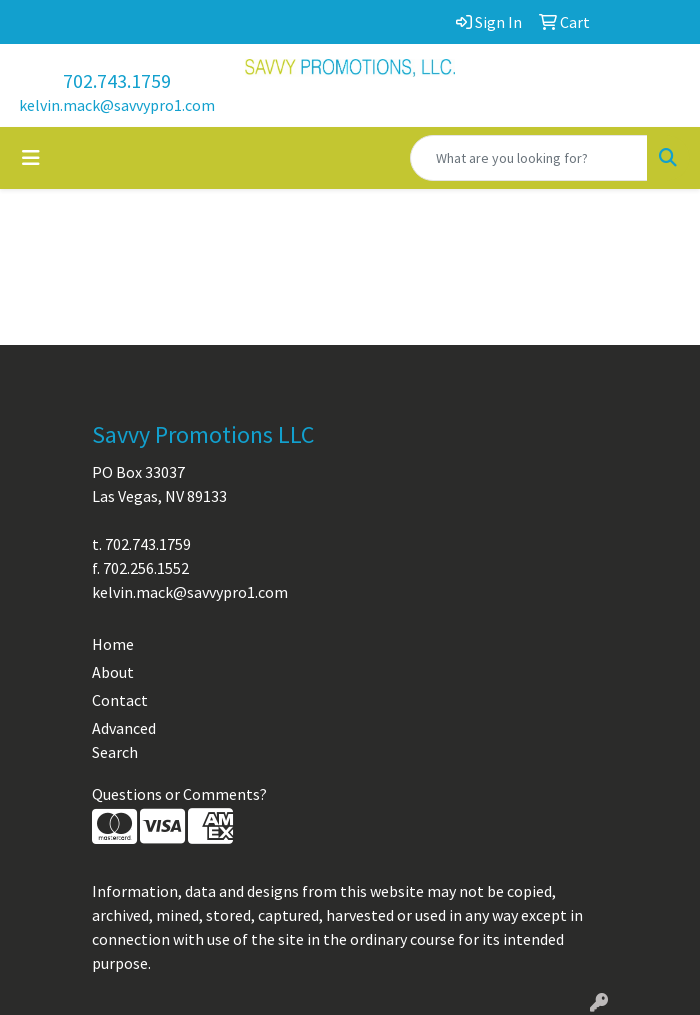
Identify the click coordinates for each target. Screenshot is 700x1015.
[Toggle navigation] (31, 158)
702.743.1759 (117, 80)
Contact (120, 700)
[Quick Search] (529, 158)
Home (113, 644)
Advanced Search (124, 740)
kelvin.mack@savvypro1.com (117, 105)
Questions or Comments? (179, 794)
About (113, 672)
